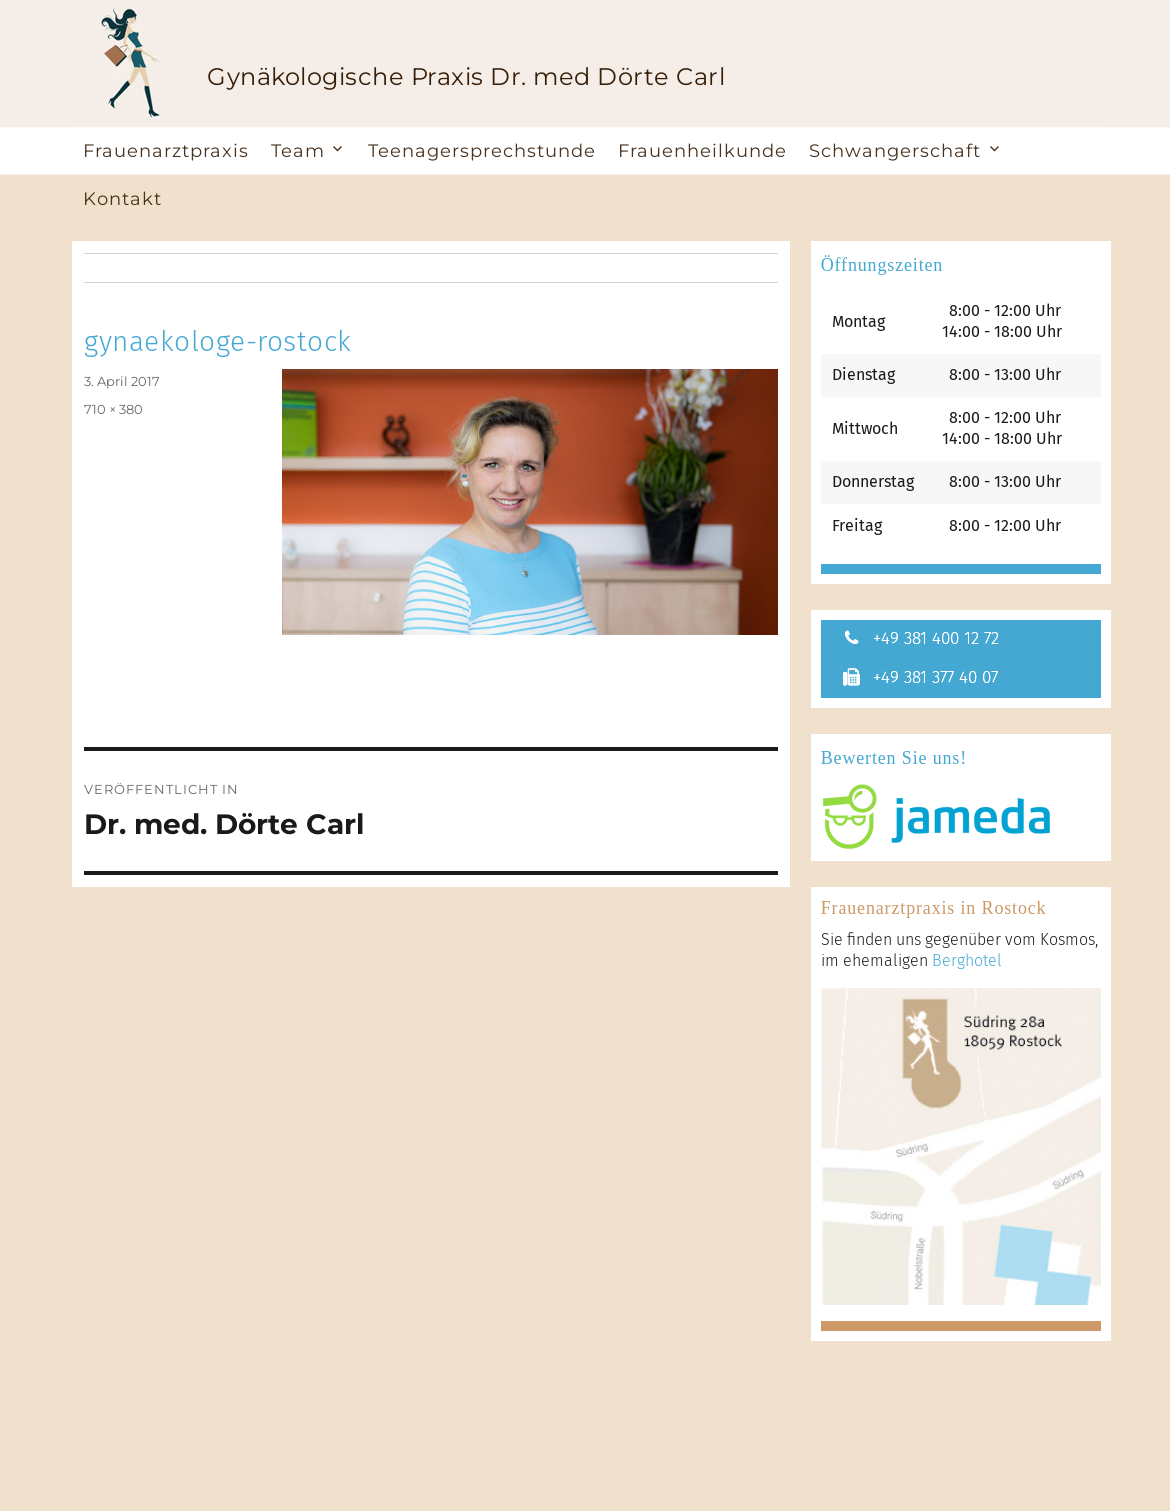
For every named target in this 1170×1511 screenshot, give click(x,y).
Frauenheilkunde (702, 151)
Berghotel (967, 962)
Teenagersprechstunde (482, 151)
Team (298, 151)
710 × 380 (113, 409)
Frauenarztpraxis (166, 151)
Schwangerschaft (895, 151)
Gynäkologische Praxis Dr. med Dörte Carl (466, 76)
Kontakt (122, 199)
